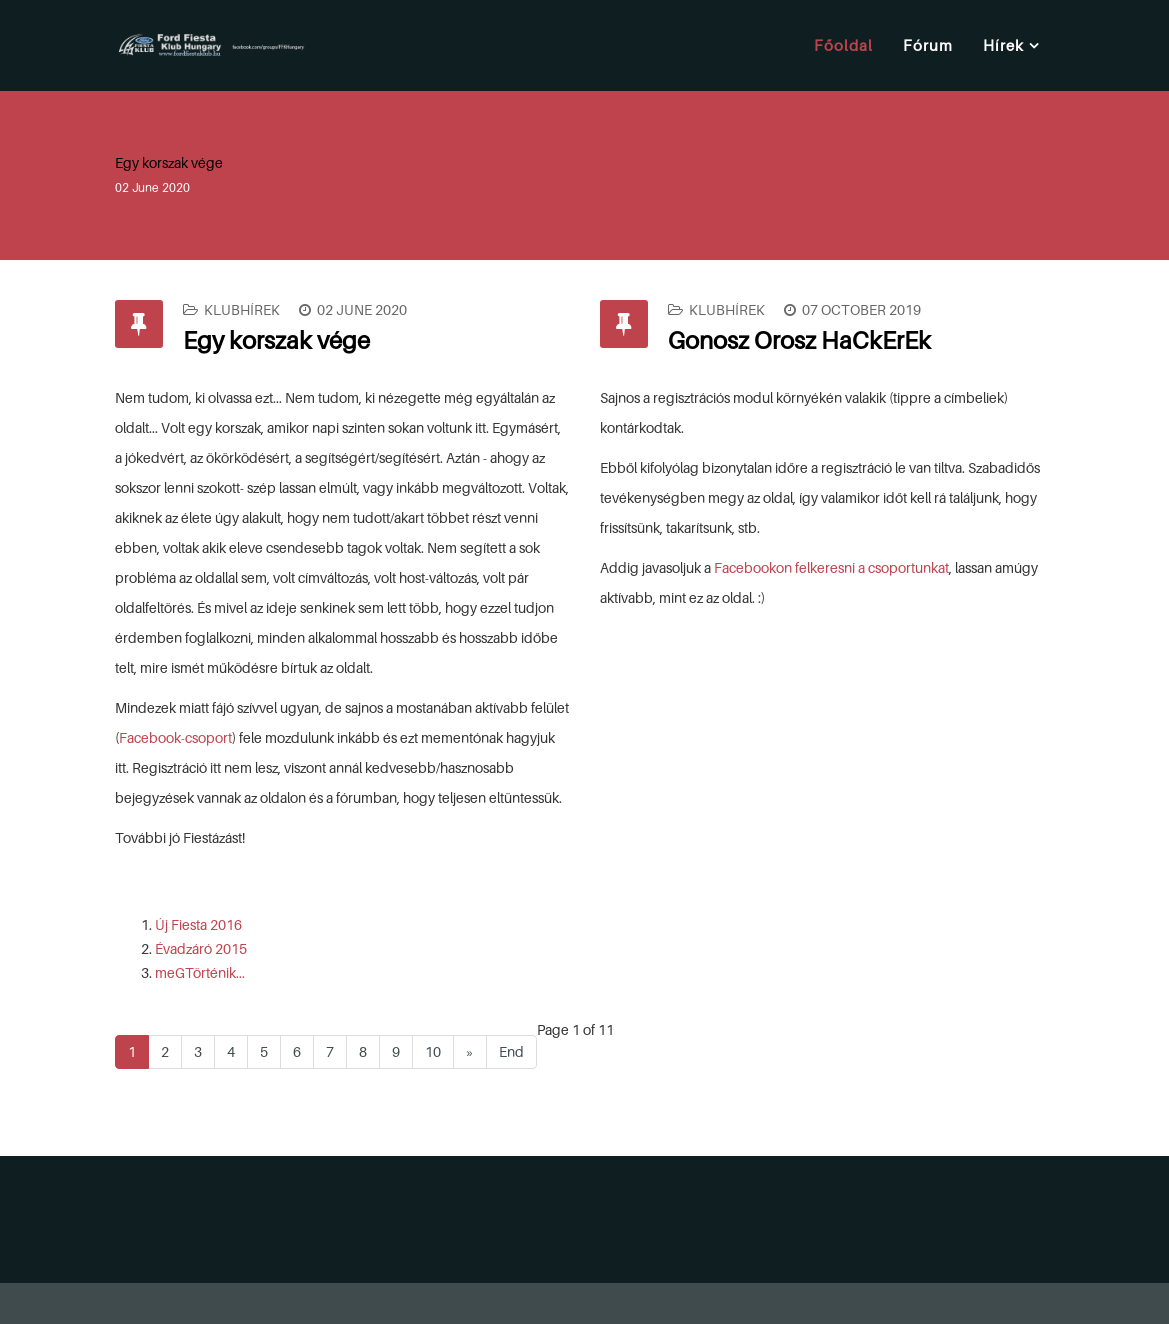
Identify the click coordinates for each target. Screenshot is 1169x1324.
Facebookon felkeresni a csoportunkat (831, 567)
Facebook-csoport (175, 737)
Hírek (1003, 45)
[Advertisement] (627, 1216)
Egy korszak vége (276, 340)
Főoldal (843, 45)
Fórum (928, 45)
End (511, 1051)
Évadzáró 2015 (201, 948)
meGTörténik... (200, 972)
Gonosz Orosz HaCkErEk (799, 340)
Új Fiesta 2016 (198, 924)
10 (433, 1051)
